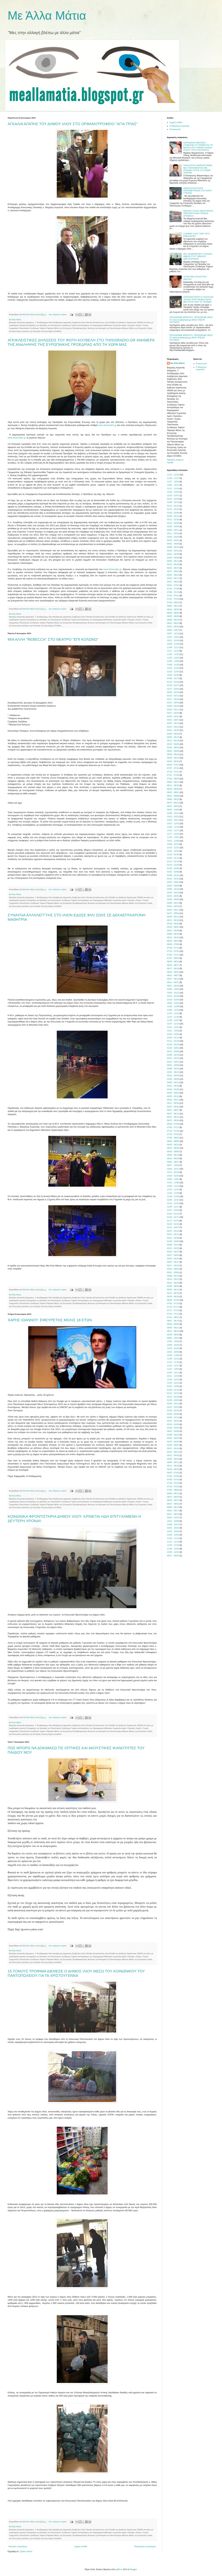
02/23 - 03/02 (173, 882)
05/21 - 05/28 (173, 1455)
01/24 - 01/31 (173, 1224)
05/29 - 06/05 (173, 1286)
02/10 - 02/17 (173, 696)
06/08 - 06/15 (173, 934)
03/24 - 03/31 (173, 716)
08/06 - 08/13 (173, 1493)
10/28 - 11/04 (173, 644)
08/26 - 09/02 (173, 613)
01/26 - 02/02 (173, 868)
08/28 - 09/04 (173, 1324)
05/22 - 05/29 (173, 1283)
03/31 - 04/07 (173, 720)
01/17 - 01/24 (173, 1220)
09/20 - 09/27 (173, 1162)
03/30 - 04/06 (173, 899)
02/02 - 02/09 (173, 872)
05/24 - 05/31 (173, 1107)
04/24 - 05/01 (173, 1269)
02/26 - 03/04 (173, 526)
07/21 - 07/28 (173, 775)
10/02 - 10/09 (173, 1341)
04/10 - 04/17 (173, 1262)
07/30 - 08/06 (173, 1490)
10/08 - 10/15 (173, 1524)
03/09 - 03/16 (173, 889)
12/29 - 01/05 (173, 854)
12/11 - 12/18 (173, 488)
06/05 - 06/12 (173, 1289)
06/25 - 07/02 (173, 1472)
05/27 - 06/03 (173, 571)
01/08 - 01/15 (173, 502)
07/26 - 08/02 (173, 1138)
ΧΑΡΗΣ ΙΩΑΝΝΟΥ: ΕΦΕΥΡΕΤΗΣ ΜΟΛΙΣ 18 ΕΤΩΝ (50, 1320)
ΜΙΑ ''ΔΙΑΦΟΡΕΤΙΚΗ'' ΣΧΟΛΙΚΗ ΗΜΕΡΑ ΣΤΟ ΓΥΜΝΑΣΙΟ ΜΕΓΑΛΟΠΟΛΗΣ (197, 256)
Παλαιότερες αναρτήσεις (145, 2546)
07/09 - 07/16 (173, 1479)
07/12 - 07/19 (173, 1131)
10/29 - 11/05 (173, 1535)
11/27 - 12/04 (173, 481)
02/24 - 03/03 (173, 702)
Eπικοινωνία (174, 129)
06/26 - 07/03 (173, 1300)
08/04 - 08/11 (173, 782)
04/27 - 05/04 (173, 913)
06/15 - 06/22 (173, 937)
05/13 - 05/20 (173, 564)
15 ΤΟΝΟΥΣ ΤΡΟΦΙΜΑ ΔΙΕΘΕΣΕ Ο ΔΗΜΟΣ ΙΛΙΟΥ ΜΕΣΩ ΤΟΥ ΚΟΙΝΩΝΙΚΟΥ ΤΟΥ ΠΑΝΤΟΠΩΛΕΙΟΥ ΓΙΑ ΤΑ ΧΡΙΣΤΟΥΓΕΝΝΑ (76, 1973)
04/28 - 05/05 (173, 734)
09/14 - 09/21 (173, 982)
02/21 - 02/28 (173, 1238)
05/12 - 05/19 (173, 740)
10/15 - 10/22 (173, 1528)
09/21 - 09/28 (173, 986)
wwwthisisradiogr (107, 425)
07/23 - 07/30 (173, 1486)
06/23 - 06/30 (173, 761)
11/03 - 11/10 (173, 827)
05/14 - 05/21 (173, 1452)
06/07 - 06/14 (173, 1113)
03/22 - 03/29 (173, 1075)
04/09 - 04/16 (173, 1435)
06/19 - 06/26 (173, 1296)
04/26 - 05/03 (173, 1093)
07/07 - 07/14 (173, 768)
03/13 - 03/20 (173, 1248)
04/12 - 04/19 (173, 1086)
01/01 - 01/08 (173, 499)
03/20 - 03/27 (173, 1251)
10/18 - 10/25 (173, 1176)
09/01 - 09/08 (173, 796)
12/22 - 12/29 (173, 851)
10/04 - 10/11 (173, 1169)
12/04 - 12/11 (173, 485)
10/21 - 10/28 (173, 640)
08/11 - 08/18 (173, 785)
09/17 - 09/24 (173, 1514)
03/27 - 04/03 (173, 1255)
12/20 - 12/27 (173, 1207)
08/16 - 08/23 (173, 1144)
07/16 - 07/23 (173, 1483)
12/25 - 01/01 (173, 495)
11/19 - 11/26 (173, 1545)
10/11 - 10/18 (173, 1172)
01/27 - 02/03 (173, 689)
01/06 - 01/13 (173, 678)
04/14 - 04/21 (173, 727)
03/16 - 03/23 (173, 892)
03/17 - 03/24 (173, 713)
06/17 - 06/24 (173, 582)
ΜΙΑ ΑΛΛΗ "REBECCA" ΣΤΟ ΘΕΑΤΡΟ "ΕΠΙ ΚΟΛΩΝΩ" (53, 639)
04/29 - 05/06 (173, 557)
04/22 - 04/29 (173, 554)
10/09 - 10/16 (173, 1345)
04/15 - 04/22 (173, 551)
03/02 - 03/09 (173, 886)
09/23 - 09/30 (173, 626)
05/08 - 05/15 (173, 1276)
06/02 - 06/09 (173, 751)
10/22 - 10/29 (173, 1531)
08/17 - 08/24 (173, 968)
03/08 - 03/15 (173, 1068)
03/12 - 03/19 (173, 1421)
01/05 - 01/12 (173, 858)
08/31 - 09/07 (173, 975)
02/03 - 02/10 (173, 692)
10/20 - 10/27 (173, 820)
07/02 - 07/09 (173, 1476)
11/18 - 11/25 (173, 654)
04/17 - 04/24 (173, 1265)
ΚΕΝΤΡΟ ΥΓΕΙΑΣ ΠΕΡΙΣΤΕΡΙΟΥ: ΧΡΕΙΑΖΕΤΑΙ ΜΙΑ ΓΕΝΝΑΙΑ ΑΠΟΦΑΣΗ (198, 213)
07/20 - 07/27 (173, 955)
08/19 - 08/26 (173, 609)
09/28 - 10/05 (173, 989)
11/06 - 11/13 (173, 1359)
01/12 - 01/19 (173, 861)
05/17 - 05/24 (173, 1103)
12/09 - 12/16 (173, 665)
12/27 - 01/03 (173, 1210)
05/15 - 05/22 (173, 1279)
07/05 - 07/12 (173, 1127)
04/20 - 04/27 (173, 910)
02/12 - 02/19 (173, 519)
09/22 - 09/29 (173, 806)
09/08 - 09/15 (173, 799)
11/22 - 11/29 (173, 1193)
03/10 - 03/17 (173, 709)
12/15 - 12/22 (173, 847)
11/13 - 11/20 (173, 475)
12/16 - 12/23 (173, 668)
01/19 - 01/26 (173, 865)
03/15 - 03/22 (173, 1072)
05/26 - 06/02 (173, 747)
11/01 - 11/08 (173, 1182)
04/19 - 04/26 (173, 1089)
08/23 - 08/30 (173, 1148)
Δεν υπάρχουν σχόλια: (58, 314)
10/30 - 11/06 (173, 1355)
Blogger (133, 2569)
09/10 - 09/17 (173, 1510)
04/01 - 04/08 (173, 544)
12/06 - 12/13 (173, 1200)
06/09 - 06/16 (173, 754)
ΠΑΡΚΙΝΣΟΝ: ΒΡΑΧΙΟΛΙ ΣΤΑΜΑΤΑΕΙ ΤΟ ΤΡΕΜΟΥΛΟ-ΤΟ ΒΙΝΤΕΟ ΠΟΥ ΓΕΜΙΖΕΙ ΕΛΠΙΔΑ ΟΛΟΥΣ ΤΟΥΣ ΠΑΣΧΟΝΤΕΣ (198, 146)
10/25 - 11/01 (173, 1179)
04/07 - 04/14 (173, 723)
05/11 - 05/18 (173, 920)
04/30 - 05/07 (173, 1445)
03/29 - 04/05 (173, 1079)
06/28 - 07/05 (173, 1124)
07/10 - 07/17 (173, 1307)
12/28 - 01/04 (173, 1034)
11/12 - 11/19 (173, 1542)
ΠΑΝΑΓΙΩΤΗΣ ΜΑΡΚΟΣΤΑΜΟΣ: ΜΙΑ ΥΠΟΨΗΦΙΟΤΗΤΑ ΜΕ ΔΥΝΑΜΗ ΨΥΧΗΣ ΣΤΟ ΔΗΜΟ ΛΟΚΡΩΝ (198, 169)
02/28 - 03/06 (173, 1241)
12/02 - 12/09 (173, 661)
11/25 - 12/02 (173, 658)
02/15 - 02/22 (173, 1058)
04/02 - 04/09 (173, 1431)
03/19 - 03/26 (173, 1424)
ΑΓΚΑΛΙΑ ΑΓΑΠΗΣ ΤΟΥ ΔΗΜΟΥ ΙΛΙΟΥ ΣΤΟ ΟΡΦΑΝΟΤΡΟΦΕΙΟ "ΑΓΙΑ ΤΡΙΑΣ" (73, 124)
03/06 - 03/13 (173, 1245)
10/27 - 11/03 (173, 823)
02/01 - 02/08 (173, 1051)
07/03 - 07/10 (173, 1303)
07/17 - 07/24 (173, 1310)
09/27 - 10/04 (173, 1165)
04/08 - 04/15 (173, 547)
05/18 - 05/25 (173, 923)
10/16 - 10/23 (173, 1348)
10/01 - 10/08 (173, 1521)
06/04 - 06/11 (173, 1462)
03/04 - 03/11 (173, 530)
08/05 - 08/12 (173, 606)
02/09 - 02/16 (173, 875)
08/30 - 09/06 (173, 1151)
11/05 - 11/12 (173, 1538)
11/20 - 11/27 (173, 478)
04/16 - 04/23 (173, 1438)
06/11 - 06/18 (173, 1466)
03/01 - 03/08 (173, 1065)
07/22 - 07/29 (173, 599)
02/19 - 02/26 (173, 523)
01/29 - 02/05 (173, 513)
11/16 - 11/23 (173, 1013)
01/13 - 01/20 (173, 682)
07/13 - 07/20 (173, 951)
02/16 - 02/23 (173, 879)
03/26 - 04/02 (173, 1428)
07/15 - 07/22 (173, 595)
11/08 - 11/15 (173, 1186)
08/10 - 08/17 (173, 965)
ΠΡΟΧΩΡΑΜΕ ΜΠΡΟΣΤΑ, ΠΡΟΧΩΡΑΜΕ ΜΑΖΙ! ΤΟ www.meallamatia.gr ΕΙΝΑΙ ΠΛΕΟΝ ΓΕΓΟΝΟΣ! (191, 319)
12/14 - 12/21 (173, 1027)
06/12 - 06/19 (173, 1293)
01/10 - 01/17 (173, 1217)
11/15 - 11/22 (173, 1189)
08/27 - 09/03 (173, 1504)
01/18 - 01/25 (173, 1044)
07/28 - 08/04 (173, 778)
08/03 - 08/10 (173, 961)
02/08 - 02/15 (173, 1055)
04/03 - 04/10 (173, 1258)
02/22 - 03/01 (173, 1062)
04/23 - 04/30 (173, 1442)
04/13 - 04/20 (173, 906)
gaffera (119, 2569)
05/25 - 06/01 (173, 927)
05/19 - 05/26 (173, 744)
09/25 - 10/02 (173, 1338)
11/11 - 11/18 (173, 651)
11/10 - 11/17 (173, 830)
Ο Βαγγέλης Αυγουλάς (179, 126)
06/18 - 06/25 (173, 1469)
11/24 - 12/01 (173, 837)
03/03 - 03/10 (173, 706)
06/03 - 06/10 (173, 575)
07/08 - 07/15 (173, 592)
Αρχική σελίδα (80, 2546)
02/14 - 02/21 (173, 1234)
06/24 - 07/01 (173, 585)
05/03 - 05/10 (173, 1096)
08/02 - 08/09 (173, 1141)
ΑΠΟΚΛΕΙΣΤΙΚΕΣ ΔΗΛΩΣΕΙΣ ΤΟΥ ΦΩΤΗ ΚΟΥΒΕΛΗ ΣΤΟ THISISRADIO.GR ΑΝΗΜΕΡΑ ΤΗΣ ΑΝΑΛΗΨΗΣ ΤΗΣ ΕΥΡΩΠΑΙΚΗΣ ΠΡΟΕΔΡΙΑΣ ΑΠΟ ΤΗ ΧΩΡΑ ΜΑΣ (81, 342)
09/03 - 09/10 (173, 1507)
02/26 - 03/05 (173, 1414)
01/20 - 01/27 (173, 685)
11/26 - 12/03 (173, 1549)
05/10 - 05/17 (173, 1100)
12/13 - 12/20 (173, 1203)
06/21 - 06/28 (173, 1120)
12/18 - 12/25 (173, 492)
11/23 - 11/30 (173, 1017)
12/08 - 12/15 (173, 844)
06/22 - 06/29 (173, 941)
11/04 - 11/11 (173, 647)
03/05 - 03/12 (173, 1417)
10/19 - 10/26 (173, 999)
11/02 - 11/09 (173, 1006)
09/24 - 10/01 (173, 1517)
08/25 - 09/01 (173, 792)
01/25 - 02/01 (173, 1048)
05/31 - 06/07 (173, 1110)
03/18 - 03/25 (173, 537)
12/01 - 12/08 (173, 841)
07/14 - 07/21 (173, 772)
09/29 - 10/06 (173, 809)
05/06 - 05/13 (173, 561)
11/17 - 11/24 (173, 834)
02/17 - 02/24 (173, 699)
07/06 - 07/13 (173, 948)
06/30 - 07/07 (173, 765)
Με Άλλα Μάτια (47, 15)
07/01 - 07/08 (173, 588)
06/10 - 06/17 (173, 578)
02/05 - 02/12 (173, 516)
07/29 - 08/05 (173, 602)
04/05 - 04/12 (173, 1082)
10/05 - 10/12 (173, 993)
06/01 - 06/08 (173, 930)
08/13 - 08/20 (173, 1497)
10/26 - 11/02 (173, 1003)
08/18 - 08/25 (173, 789)
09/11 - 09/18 (173, 1331)
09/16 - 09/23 (173, 623)
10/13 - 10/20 (173, 816)
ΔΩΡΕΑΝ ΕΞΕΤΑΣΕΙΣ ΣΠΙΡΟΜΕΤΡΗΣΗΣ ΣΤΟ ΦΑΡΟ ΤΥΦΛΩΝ (197, 190)
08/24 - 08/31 (173, 972)
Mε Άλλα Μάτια (177, 363)
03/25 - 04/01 (173, 540)
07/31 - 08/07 (173, 1317)
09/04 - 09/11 (173, 1328)
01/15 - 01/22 (173, 506)
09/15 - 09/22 (173, 803)
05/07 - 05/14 (173, 1448)
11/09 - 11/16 (173, 1010)
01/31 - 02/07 (173, 1227)
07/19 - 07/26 (173, 1134)
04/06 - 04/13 (173, 903)
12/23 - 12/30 (173, 671)
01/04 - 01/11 (173, 1037)
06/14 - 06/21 (173, 1117)
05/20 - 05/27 (173, 568)
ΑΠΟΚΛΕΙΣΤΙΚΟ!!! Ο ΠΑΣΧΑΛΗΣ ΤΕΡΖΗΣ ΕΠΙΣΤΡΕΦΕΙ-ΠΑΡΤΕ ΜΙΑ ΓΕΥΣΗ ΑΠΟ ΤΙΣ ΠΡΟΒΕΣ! (198, 299)
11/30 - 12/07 (173, 1020)
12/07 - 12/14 (173, 1024)
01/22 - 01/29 (173, 509)
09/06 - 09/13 (173, 1155)
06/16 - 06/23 (173, 758)
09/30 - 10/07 (173, 630)
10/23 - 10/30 (173, 1352)
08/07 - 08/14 (173, 1321)
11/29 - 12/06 (173, 1196)
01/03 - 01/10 (173, 1214)
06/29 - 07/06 (173, 944)
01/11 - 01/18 (173, 1041)
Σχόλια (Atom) (26, 2551)
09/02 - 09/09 (173, 616)
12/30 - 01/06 (173, 675)
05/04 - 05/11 (173, 917)
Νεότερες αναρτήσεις (17, 2546)
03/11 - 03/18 (173, 533)
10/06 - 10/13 (173, 813)
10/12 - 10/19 (173, 996)
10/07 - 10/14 (173, 633)
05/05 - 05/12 (173, 737)
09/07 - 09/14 (173, 979)
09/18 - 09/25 (173, 1334)
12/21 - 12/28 (173, 1030)
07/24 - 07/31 (173, 1314)
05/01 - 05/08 (173, 1272)
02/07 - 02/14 (173, 1231)
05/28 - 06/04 (173, 1459)
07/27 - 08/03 (173, 958)
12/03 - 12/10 (173, 1552)
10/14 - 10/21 (173, 637)
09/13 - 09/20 (173, 1158)
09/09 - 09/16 (173, 620)
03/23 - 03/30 (173, 896)
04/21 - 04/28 (173, 730)
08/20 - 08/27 (173, 1500)
